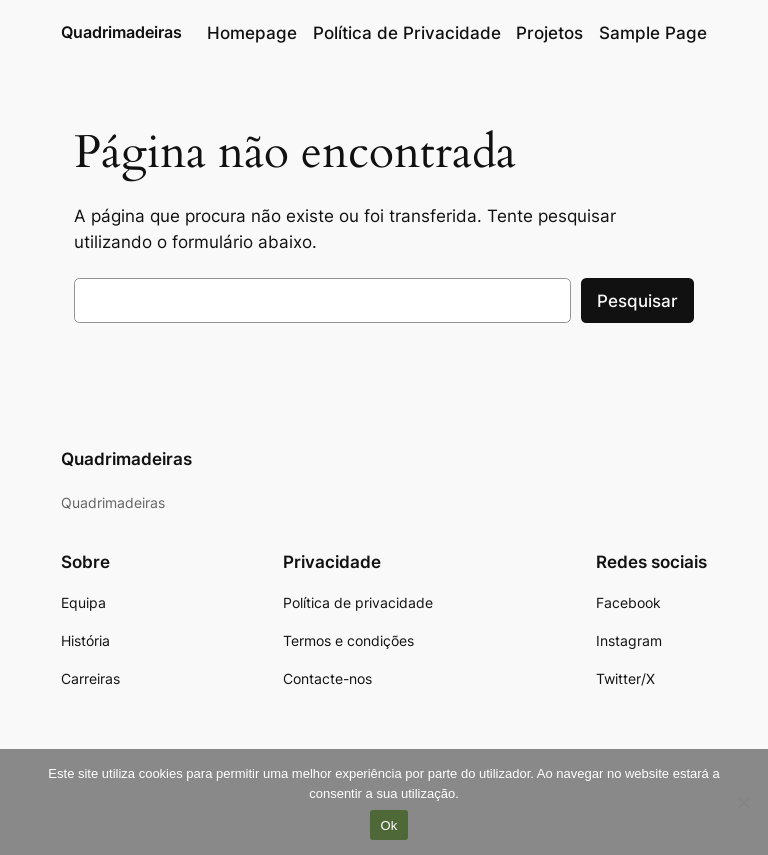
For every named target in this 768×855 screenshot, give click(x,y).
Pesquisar (637, 301)
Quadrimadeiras (121, 32)
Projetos (549, 33)
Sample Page (653, 33)
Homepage (252, 33)
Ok (388, 825)
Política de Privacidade (407, 33)
